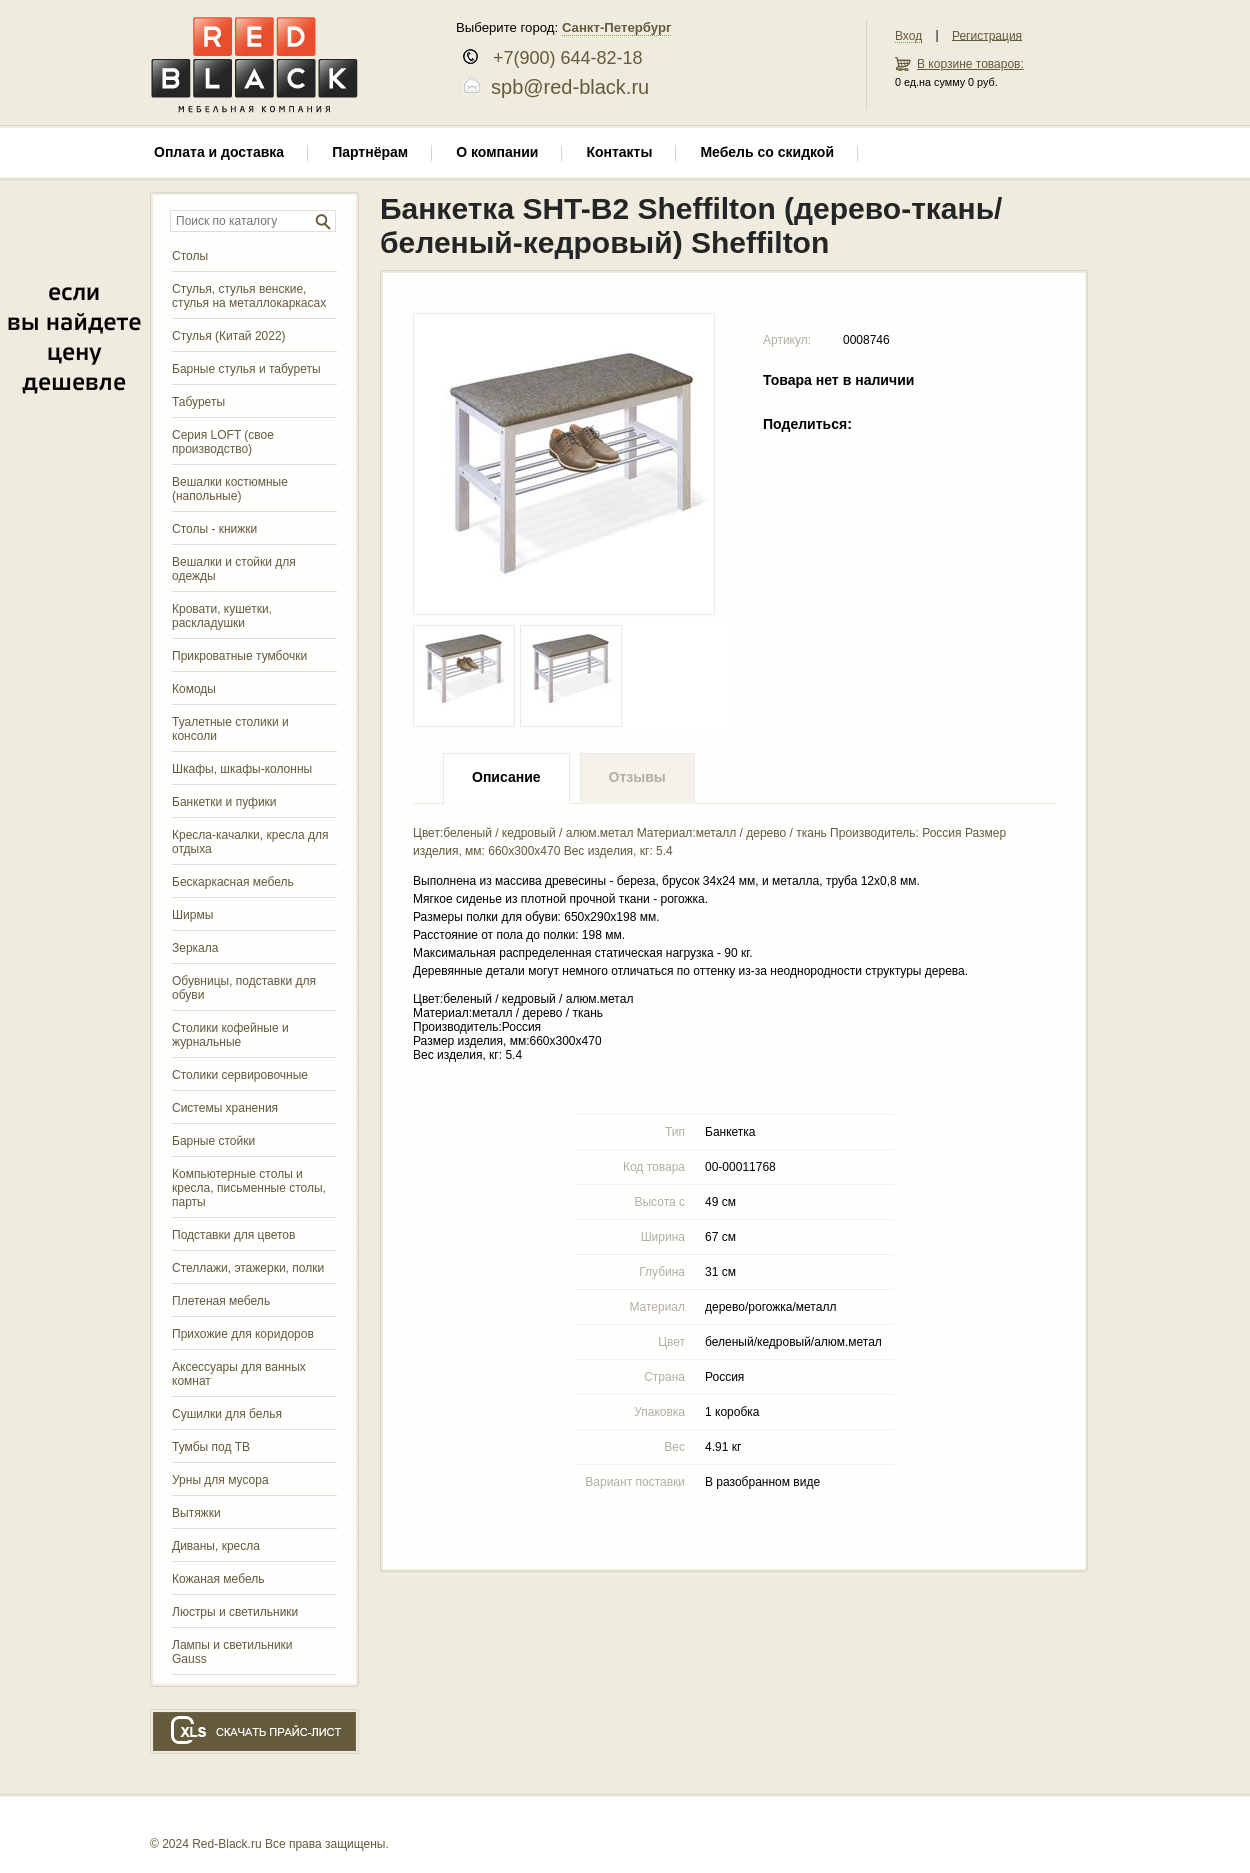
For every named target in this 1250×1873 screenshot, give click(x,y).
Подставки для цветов (233, 1235)
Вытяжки (196, 1513)
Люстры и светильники (235, 1612)
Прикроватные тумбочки (239, 656)
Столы (190, 256)
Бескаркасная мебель (233, 882)
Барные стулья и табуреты (246, 369)
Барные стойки (213, 1141)
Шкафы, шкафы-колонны (242, 769)
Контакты (619, 152)
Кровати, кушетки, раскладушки (222, 616)
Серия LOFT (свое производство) (223, 442)
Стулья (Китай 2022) (229, 336)
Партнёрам (370, 152)
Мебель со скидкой (767, 152)
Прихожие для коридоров (243, 1334)
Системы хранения (225, 1108)
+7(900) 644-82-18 (560, 58)
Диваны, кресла (216, 1546)
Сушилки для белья (227, 1414)
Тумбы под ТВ (211, 1447)
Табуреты (198, 402)
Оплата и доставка (219, 152)
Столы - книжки (214, 529)
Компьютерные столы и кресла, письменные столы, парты (249, 1188)
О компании (497, 152)
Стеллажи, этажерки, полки (248, 1268)
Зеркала (195, 948)
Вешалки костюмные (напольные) (230, 489)
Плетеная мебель (221, 1301)
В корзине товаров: (970, 64)
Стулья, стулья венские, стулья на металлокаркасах (249, 296)
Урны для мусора (220, 1480)
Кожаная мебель (218, 1579)
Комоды (194, 689)
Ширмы (192, 915)
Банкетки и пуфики (224, 802)
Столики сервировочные (240, 1075)
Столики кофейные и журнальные (230, 1035)
